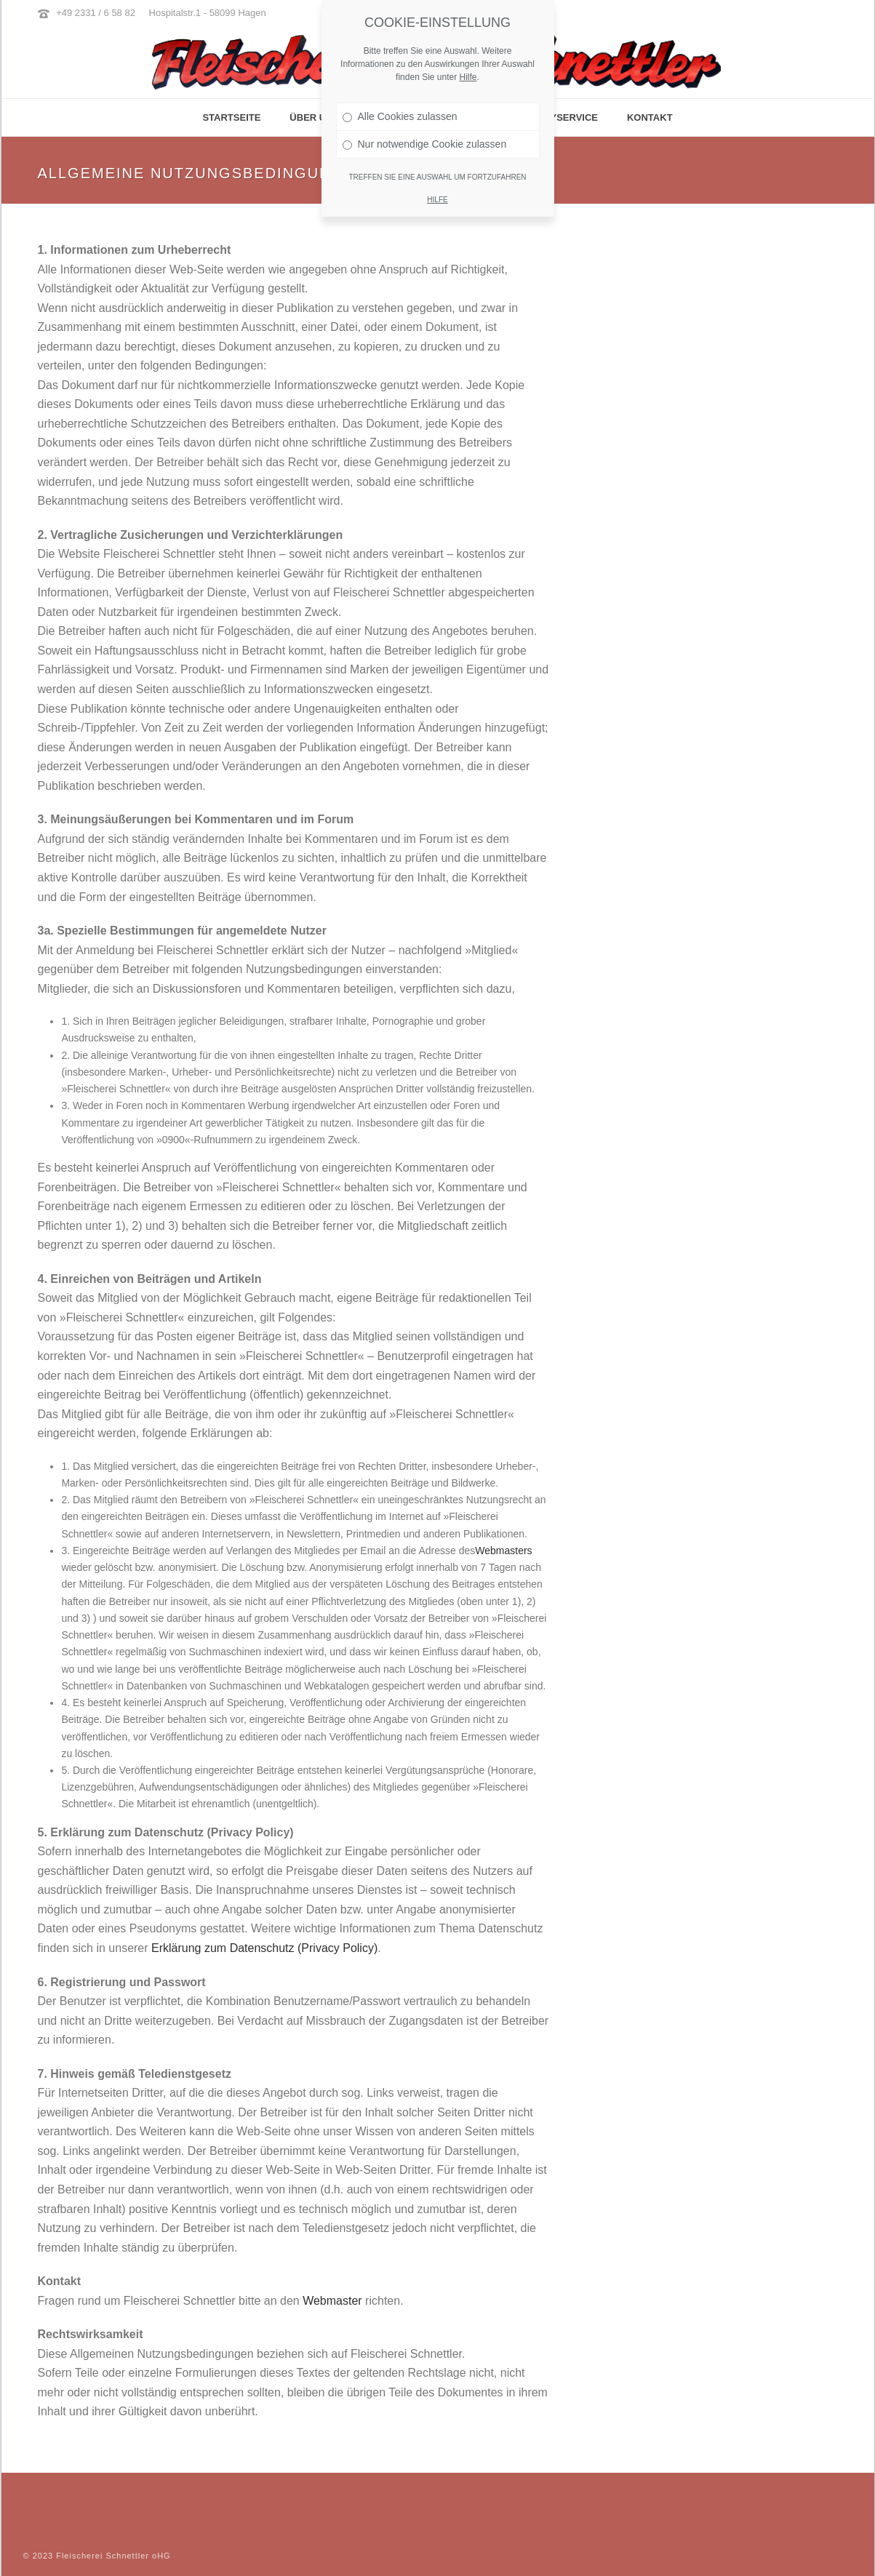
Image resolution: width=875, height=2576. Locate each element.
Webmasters (503, 1550)
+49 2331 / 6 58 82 (95, 12)
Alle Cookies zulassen (400, 116)
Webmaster (332, 2301)
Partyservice (561, 117)
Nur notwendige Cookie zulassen (425, 144)
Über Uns (314, 117)
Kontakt (650, 117)
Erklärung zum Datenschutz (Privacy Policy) (264, 1948)
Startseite (231, 117)
